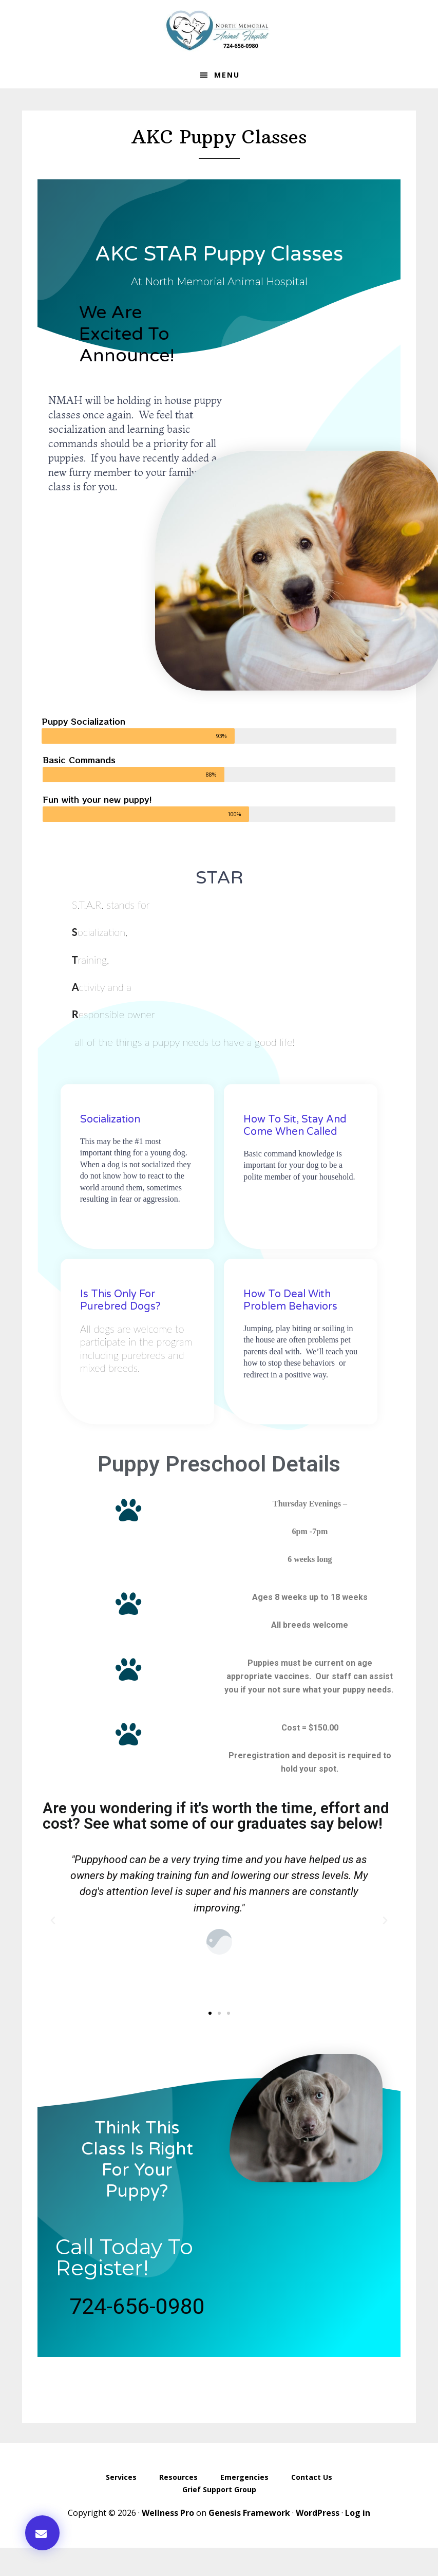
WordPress (317, 2512)
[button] (42, 2532)
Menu (227, 75)
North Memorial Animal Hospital (219, 30)
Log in (357, 2512)
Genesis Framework (249, 2512)
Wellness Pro (168, 2512)
